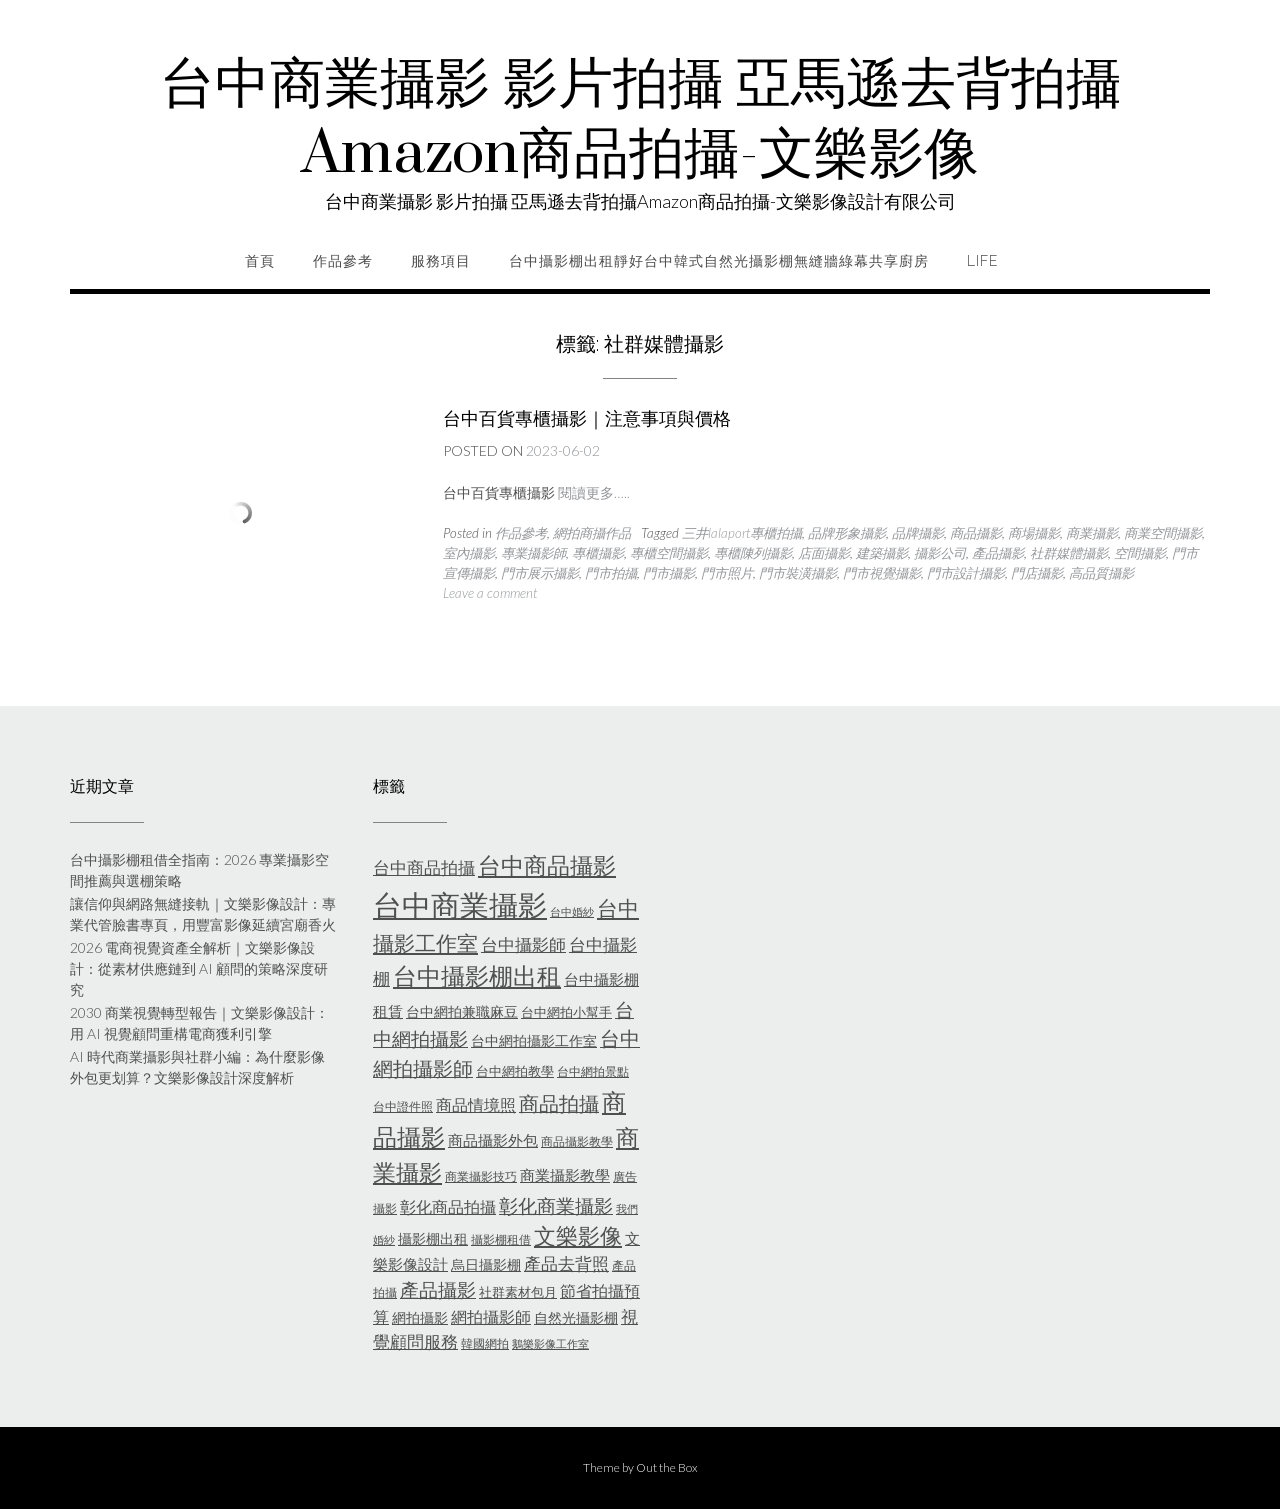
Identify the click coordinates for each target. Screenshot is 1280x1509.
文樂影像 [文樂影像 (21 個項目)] (578, 1235)
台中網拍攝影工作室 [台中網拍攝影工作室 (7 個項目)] (534, 1040)
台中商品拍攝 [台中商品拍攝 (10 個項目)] (424, 868)
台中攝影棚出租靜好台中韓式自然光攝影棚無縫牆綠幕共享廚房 (719, 261)
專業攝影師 (533, 553)
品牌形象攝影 (847, 533)
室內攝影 (469, 553)
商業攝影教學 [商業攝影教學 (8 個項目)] (565, 1175)
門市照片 (727, 573)
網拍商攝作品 (592, 533)
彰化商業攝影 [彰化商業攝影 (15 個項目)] (556, 1205)
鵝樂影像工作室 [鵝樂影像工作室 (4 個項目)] (550, 1343)
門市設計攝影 (966, 573)
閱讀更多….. (594, 492)
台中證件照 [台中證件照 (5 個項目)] (403, 1106)
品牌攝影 (918, 533)
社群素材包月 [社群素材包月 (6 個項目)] (518, 1292)
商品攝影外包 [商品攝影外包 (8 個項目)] (493, 1140)
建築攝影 (882, 553)
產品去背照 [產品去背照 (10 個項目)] (566, 1264)
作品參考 (343, 261)
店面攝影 (824, 553)
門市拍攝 (611, 573)
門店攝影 (1037, 573)
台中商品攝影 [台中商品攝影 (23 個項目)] (547, 865)
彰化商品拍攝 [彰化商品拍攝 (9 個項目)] (448, 1206)
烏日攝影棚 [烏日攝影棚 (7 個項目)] (486, 1264)
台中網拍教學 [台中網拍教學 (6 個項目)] (515, 1071)
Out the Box (667, 1467)
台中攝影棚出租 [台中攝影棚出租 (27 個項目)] (477, 976)
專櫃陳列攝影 (753, 553)
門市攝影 (669, 573)
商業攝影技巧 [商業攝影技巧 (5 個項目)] (481, 1176)
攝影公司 (940, 553)
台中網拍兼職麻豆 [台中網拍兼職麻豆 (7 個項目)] (462, 1011)
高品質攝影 (1101, 573)
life (982, 261)
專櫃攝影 (598, 553)
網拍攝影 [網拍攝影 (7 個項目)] (420, 1317)
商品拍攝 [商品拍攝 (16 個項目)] (559, 1103)
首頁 (260, 261)
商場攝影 (1034, 533)
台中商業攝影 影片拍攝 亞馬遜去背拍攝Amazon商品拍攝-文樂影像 (640, 120)
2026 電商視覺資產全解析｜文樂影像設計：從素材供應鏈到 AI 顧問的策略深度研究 (199, 968)
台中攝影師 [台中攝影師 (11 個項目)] (523, 944)
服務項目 (441, 261)
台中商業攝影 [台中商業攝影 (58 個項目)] (460, 904)
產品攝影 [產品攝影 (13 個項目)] (438, 1290)
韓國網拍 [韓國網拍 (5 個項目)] (485, 1343)
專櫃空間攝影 (669, 553)
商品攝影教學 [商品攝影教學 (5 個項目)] (577, 1141)
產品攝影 (998, 553)
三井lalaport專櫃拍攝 (742, 533)
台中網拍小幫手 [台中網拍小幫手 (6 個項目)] (566, 1012)
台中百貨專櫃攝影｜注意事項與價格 (587, 418)
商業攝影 (1092, 533)
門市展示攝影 (540, 573)
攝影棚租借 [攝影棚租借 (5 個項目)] (501, 1239)
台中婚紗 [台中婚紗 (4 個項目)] (572, 911)
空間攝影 (1140, 553)
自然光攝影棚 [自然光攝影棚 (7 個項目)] (576, 1317)
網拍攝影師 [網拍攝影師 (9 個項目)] (491, 1316)
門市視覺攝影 (882, 573)
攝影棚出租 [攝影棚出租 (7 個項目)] (433, 1238)
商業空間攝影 (1163, 533)
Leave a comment (490, 593)
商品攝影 (976, 533)
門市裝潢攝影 (798, 573)
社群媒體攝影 (1069, 553)
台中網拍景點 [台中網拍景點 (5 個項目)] (593, 1071)
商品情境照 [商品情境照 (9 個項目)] (476, 1104)
